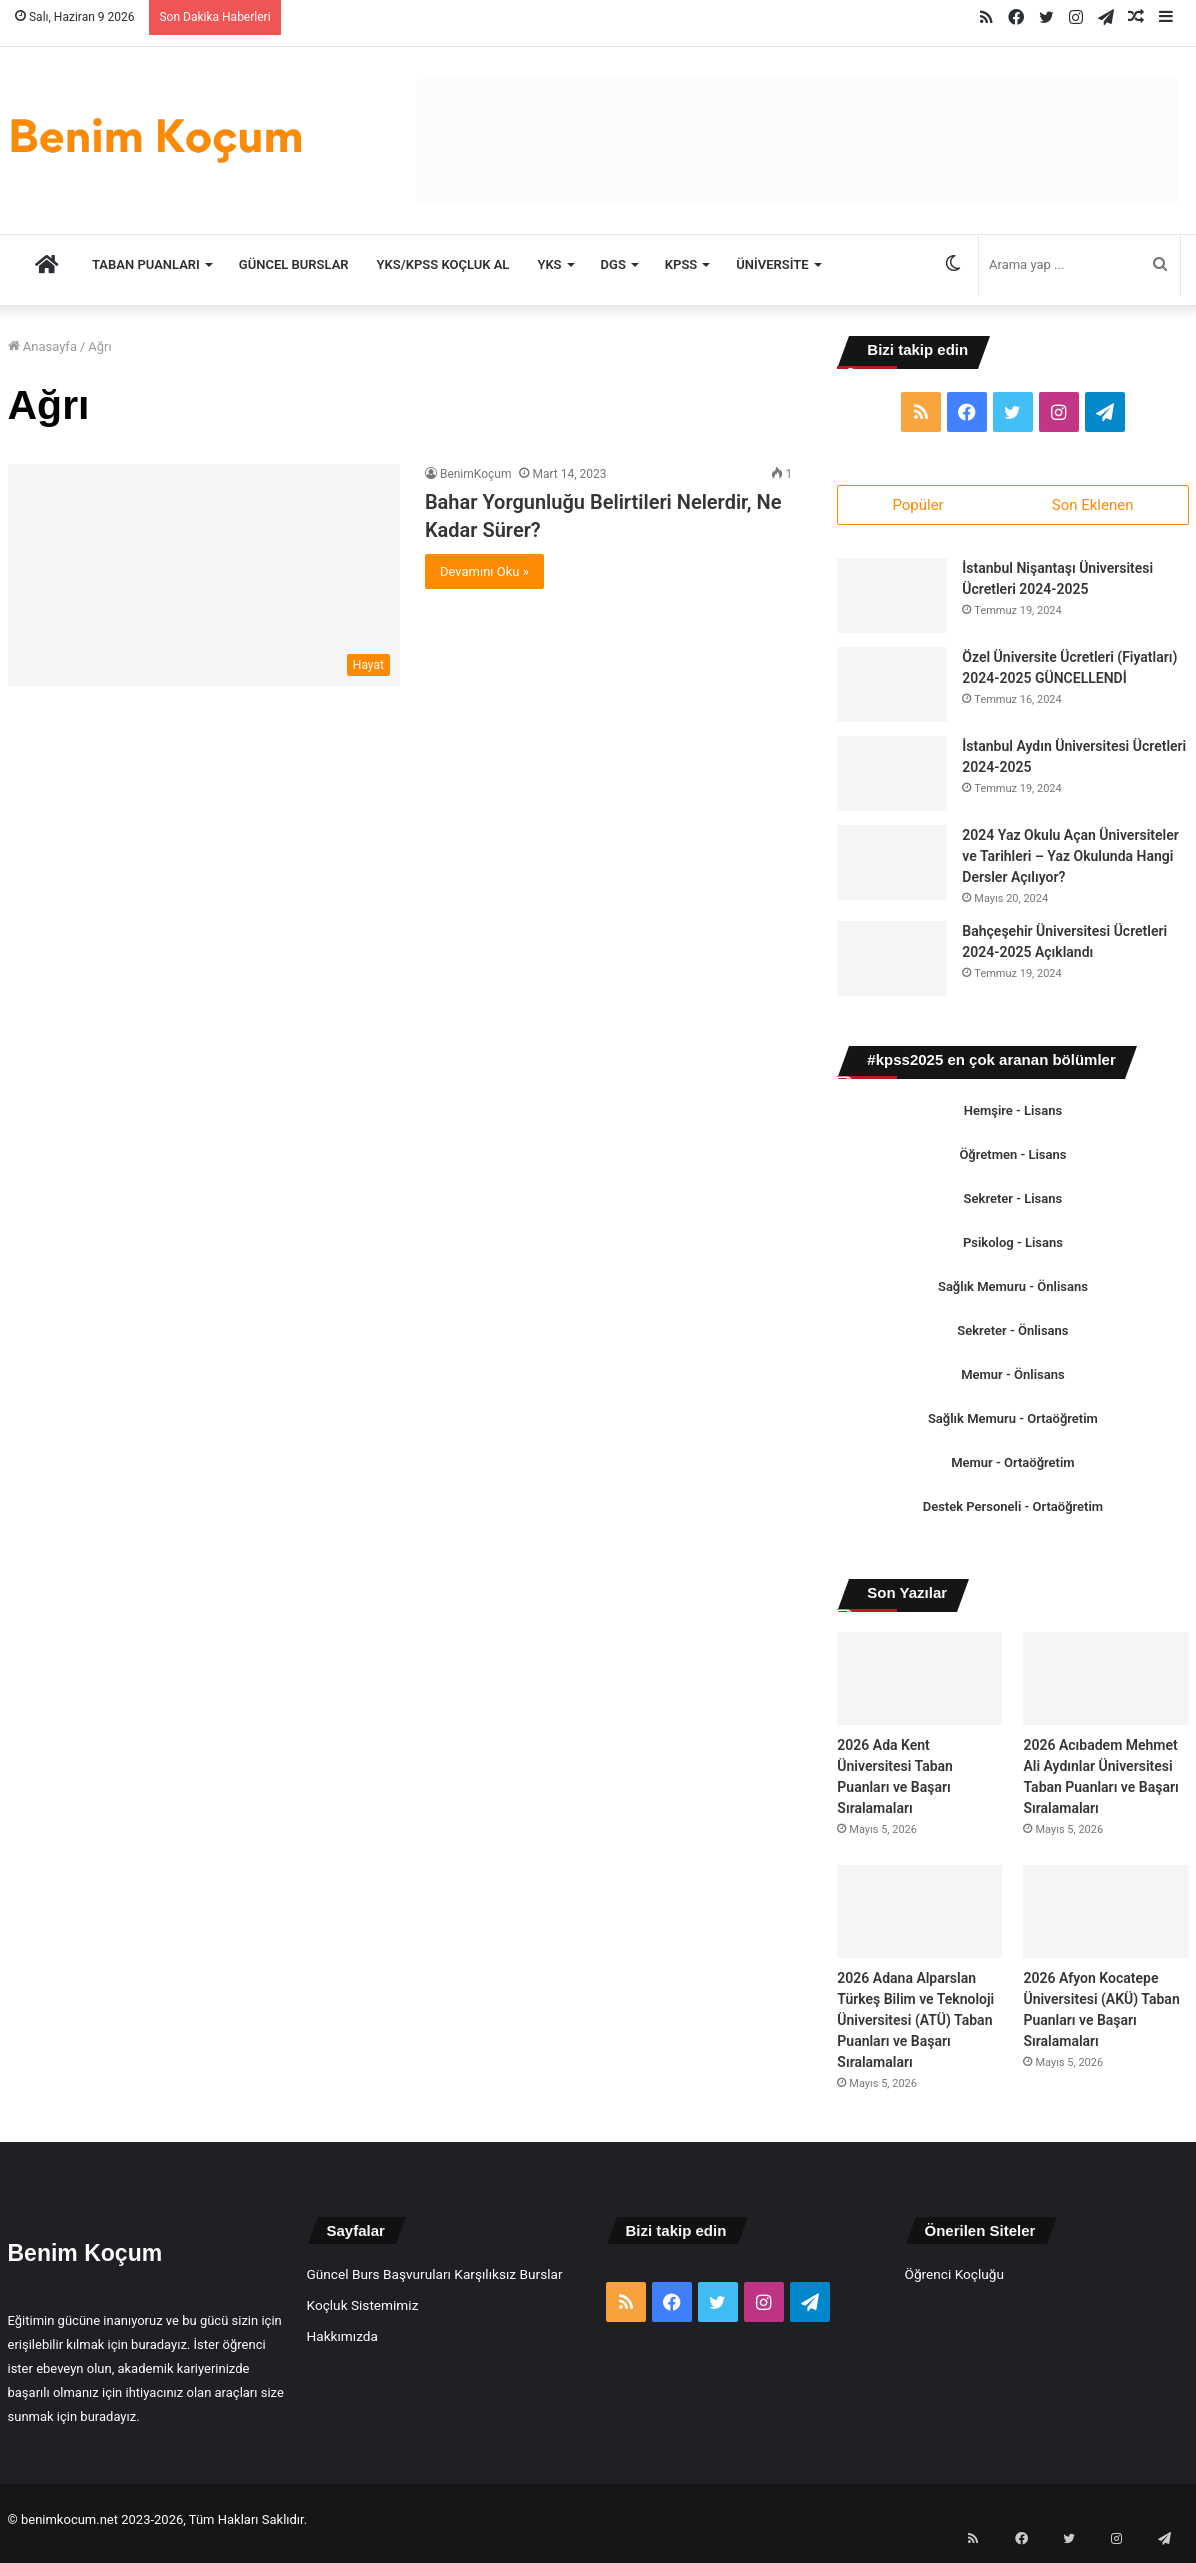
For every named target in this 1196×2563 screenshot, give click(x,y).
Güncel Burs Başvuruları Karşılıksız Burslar (435, 2281)
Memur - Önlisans (1012, 1381)
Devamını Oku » (484, 571)
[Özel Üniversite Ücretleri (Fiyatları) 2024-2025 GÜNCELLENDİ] (892, 691)
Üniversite (772, 264)
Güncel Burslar (294, 264)
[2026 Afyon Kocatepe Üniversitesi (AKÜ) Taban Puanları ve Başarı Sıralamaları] (1105, 1918)
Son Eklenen (1093, 505)
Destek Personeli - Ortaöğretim (1013, 1513)
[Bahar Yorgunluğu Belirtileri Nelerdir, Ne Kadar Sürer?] (204, 574)
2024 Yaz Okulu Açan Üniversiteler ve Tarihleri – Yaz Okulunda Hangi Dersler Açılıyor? (1070, 863)
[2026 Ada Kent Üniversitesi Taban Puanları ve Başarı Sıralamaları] (919, 1685)
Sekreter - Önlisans (1012, 1337)
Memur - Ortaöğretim (1012, 1469)
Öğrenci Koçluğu (954, 2281)
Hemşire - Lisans (1013, 1117)
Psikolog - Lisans (1013, 1249)
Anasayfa (42, 346)
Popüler (917, 505)
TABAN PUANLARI (146, 264)
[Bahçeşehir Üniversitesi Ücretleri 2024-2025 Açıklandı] (892, 965)
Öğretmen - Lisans (1012, 1161)
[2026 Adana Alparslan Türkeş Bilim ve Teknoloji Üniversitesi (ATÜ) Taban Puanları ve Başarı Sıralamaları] (919, 1918)
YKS (549, 264)
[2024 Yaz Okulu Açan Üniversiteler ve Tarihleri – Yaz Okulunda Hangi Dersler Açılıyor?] (892, 869)
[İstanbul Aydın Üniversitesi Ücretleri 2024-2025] (892, 780)
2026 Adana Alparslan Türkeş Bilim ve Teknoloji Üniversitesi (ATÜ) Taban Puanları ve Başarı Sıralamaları (915, 2027)
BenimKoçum (476, 474)
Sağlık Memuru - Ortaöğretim (1013, 1425)
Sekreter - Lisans (1013, 1205)
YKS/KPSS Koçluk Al (443, 264)
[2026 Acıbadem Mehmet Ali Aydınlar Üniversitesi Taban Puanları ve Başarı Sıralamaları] (1105, 1685)
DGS (613, 264)
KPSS (681, 264)
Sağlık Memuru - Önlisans (1013, 1293)
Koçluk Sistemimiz (363, 2312)
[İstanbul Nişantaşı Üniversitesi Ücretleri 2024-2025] (892, 602)
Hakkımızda (342, 2343)
